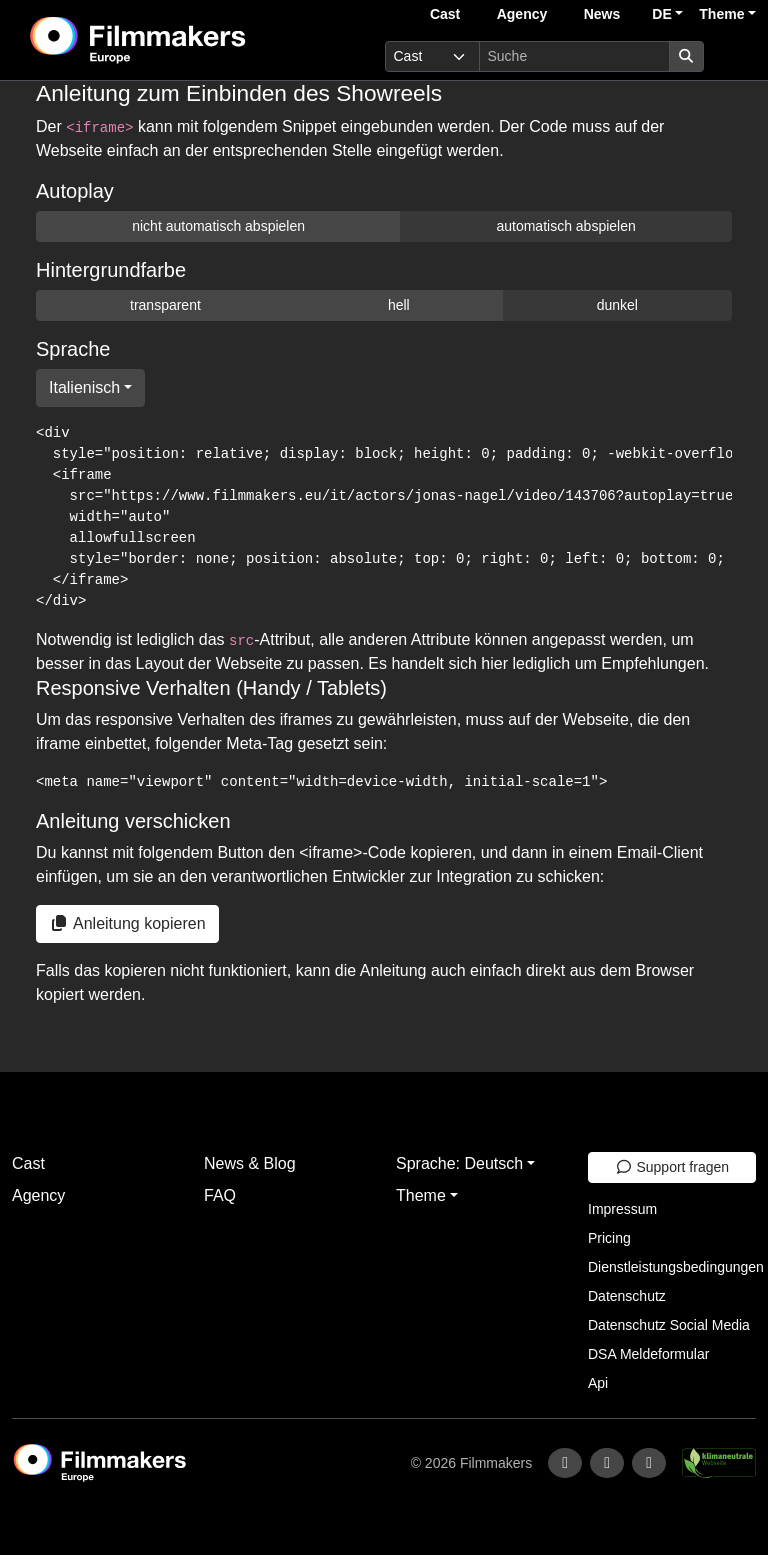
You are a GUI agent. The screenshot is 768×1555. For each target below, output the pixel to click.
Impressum (622, 1209)
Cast (445, 14)
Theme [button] (721, 14)
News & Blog (250, 1163)
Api (598, 1383)
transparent (165, 305)
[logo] (187, 40)
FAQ (220, 1195)
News (602, 14)
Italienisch (84, 387)
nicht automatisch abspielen (218, 226)
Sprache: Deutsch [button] (459, 1163)
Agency (522, 14)
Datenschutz (627, 1296)
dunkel (617, 305)
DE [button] (661, 14)
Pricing (609, 1238)
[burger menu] (734, 56)
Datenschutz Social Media (669, 1325)
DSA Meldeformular (648, 1354)
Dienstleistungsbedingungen (676, 1267)
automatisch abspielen (565, 226)
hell (399, 305)
